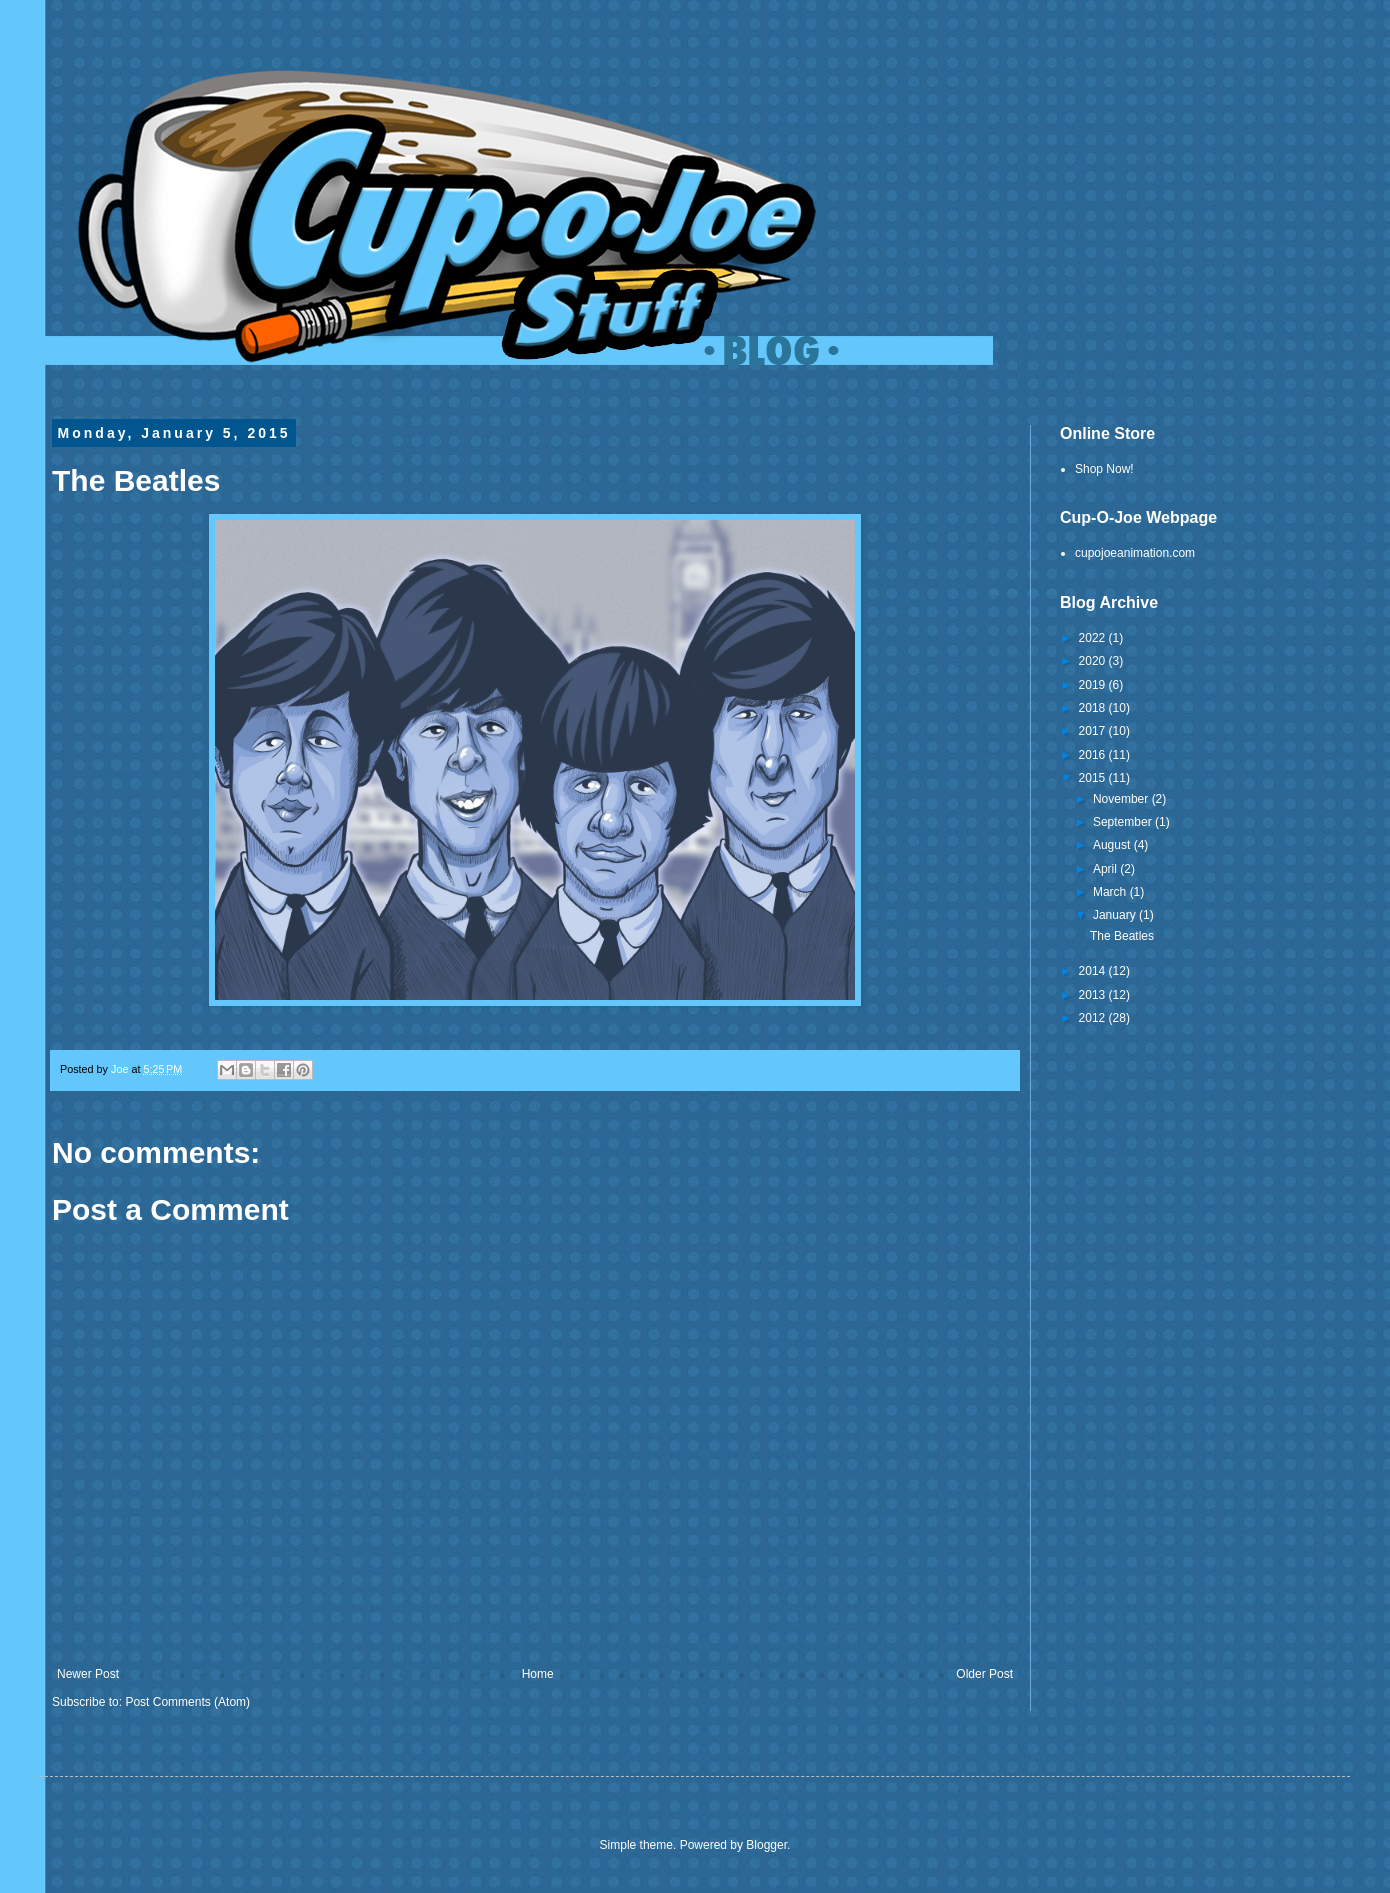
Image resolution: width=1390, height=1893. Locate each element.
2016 (1094, 755)
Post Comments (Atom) (187, 1702)
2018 (1094, 708)
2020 (1094, 661)
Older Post (984, 1674)
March (1111, 892)
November (1122, 799)
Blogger (766, 1845)
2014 (1094, 971)
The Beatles (1122, 936)
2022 (1094, 638)
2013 (1094, 995)
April (1106, 869)
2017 (1094, 731)
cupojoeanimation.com (1135, 553)
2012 (1094, 1018)
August (1113, 845)
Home (538, 1674)
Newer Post (88, 1674)
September (1124, 822)
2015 (1094, 778)
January (1116, 915)
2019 (1094, 685)
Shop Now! (1104, 469)
